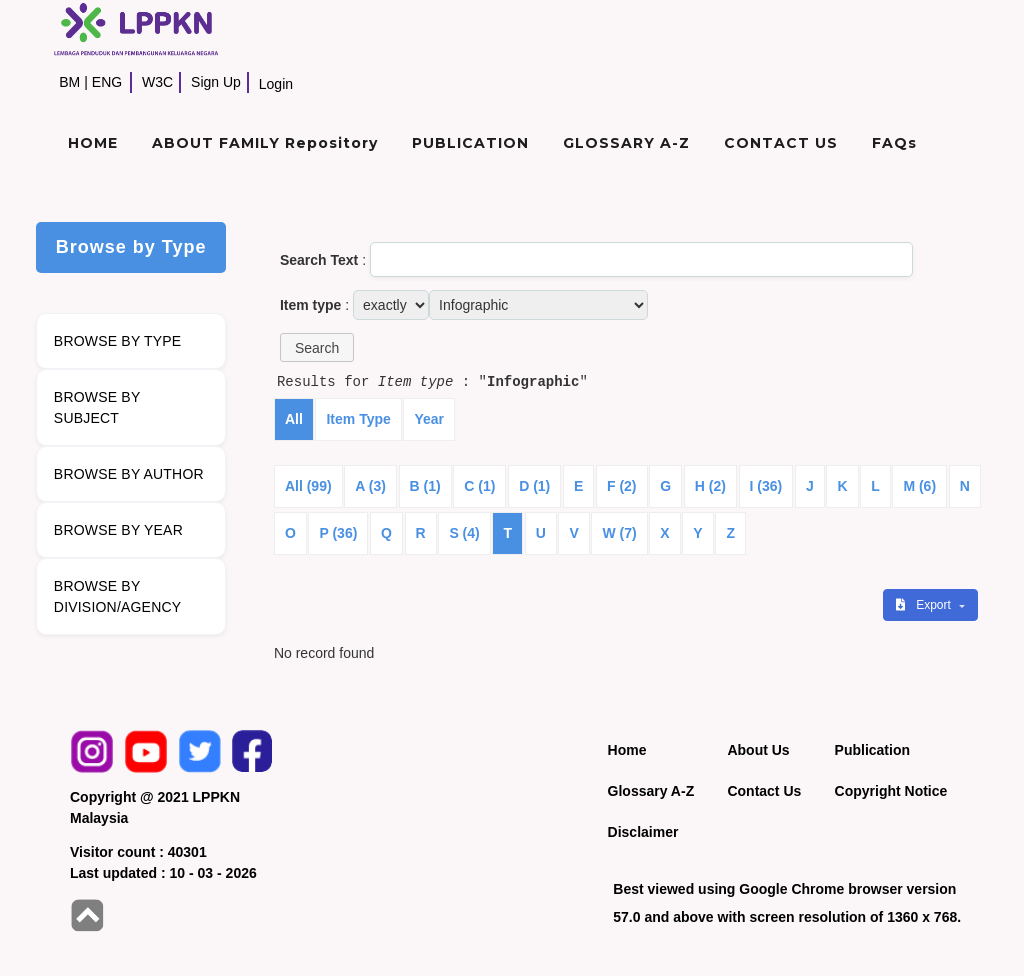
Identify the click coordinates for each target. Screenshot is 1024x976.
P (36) (338, 533)
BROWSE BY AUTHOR (129, 474)
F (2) (622, 486)
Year (429, 419)
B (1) (425, 486)
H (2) (710, 486)
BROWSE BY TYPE (118, 341)
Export (925, 605)
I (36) (766, 486)
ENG (107, 82)
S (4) (464, 533)
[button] (317, 347)
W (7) (619, 533)
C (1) (479, 486)
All (294, 419)
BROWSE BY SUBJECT (97, 407)
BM (69, 82)
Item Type (358, 419)
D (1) (534, 486)
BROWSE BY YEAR (118, 530)
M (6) (919, 486)
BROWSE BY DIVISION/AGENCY (117, 596)
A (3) (370, 486)
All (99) (308, 486)
